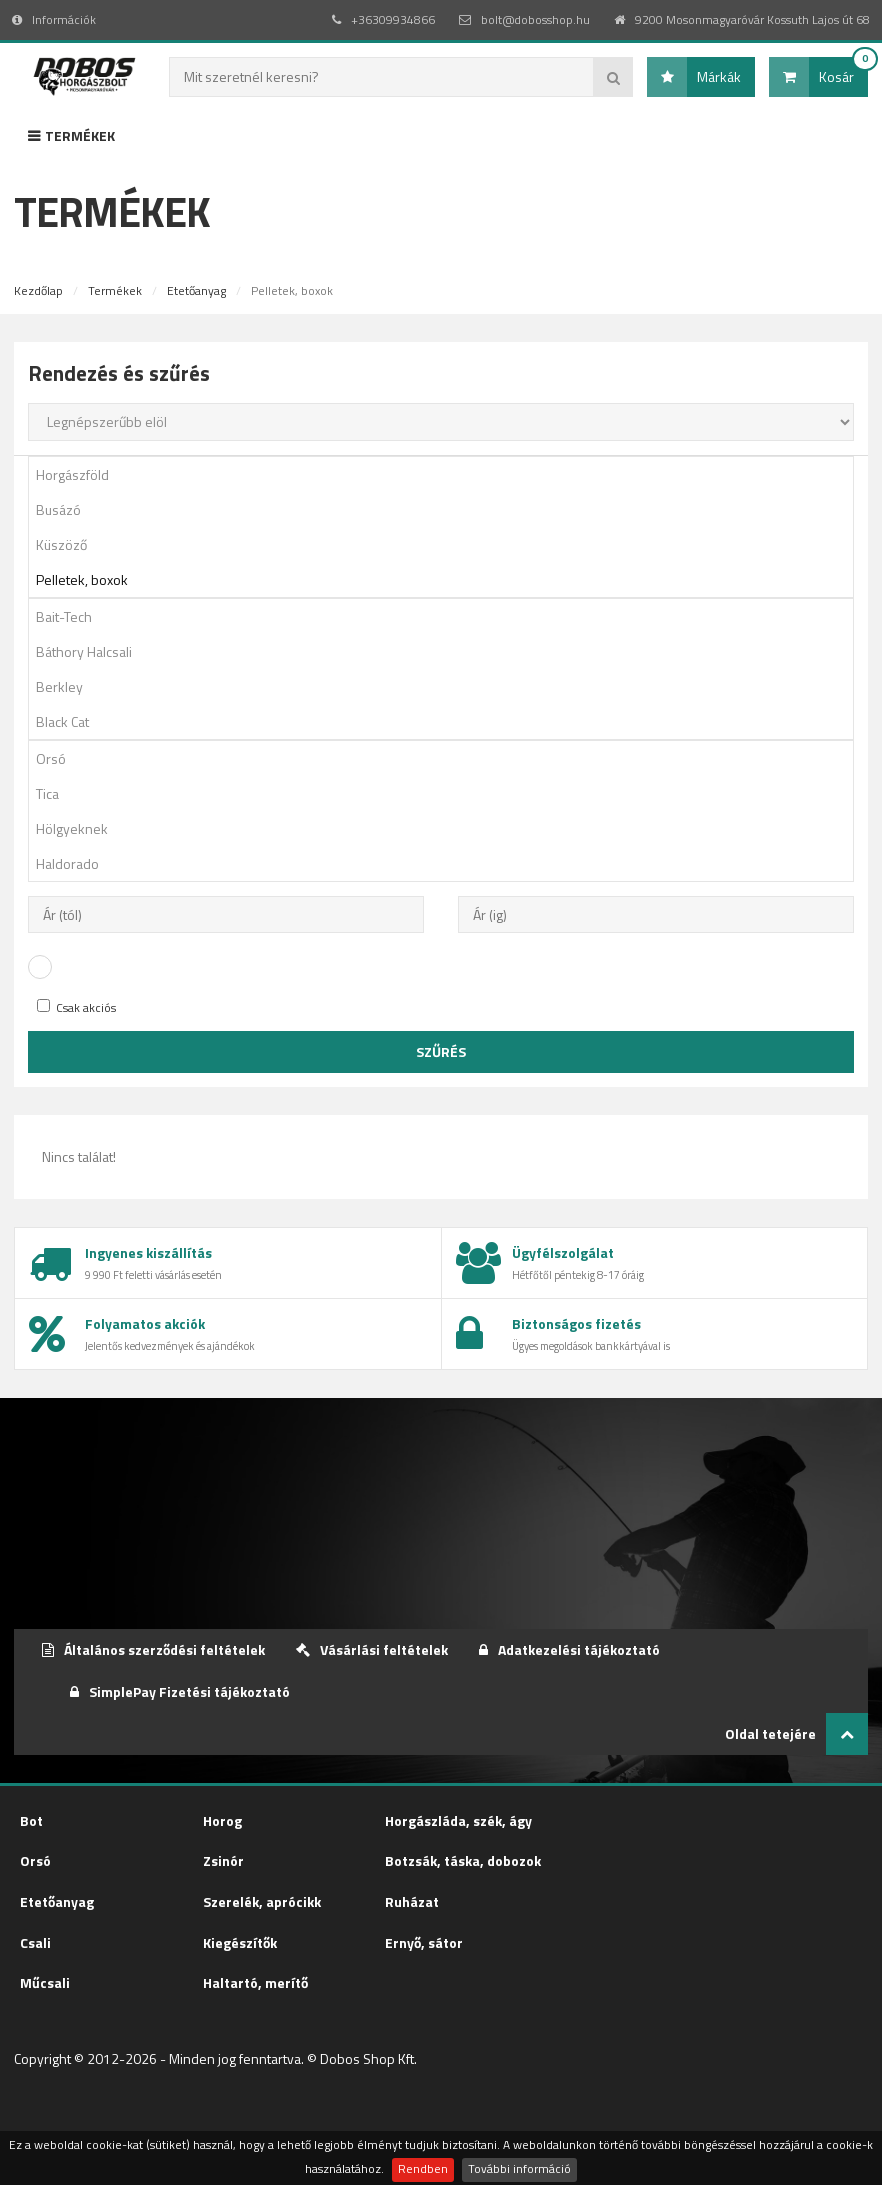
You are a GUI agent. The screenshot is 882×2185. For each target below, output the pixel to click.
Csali (35, 1942)
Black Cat (448, 721)
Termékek (71, 135)
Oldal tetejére (796, 1734)
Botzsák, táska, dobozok (463, 1860)
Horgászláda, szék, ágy (458, 1820)
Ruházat (412, 1901)
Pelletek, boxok (448, 579)
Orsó (448, 758)
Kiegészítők (240, 1942)
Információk (54, 19)
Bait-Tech (448, 616)
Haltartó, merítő (255, 1982)
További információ (519, 2169)
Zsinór (223, 1860)
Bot (31, 1820)
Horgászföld (448, 474)
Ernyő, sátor (424, 1942)
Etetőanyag (196, 290)
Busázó (448, 509)
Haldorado (448, 863)
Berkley (448, 686)
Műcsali (45, 1982)
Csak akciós (76, 1008)
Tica (448, 793)
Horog (222, 1820)
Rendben (423, 2169)
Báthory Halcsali (448, 651)
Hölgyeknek (448, 828)
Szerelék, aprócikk (262, 1901)
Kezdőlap (38, 290)
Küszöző (448, 544)
